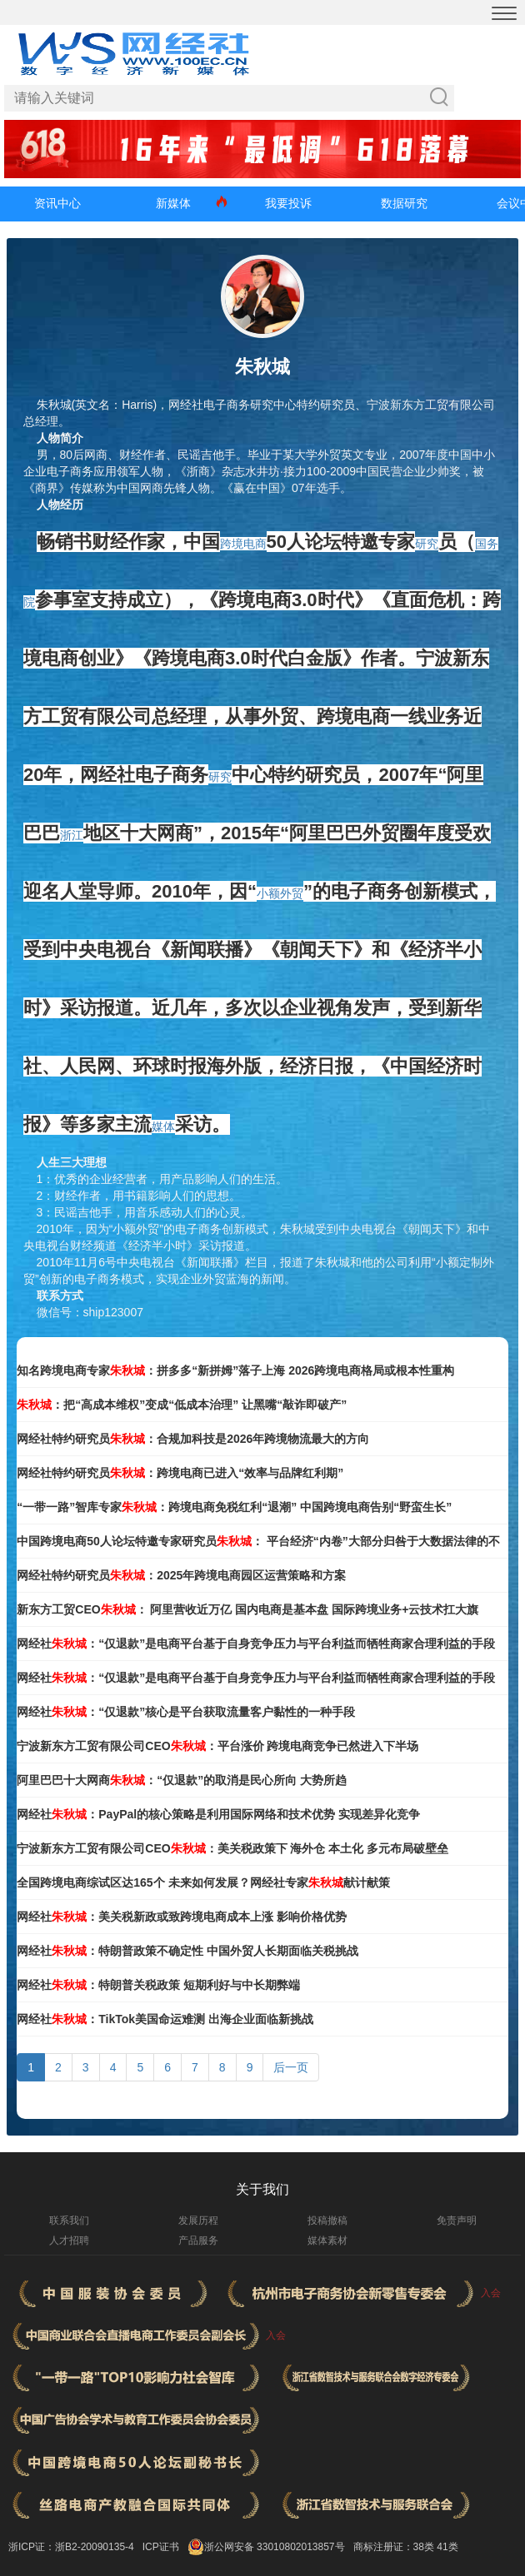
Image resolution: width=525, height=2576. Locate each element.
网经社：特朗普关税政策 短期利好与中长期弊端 (158, 1985)
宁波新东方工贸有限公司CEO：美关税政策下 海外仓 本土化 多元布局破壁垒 (232, 1848)
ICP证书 (160, 2547)
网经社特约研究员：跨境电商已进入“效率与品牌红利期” (180, 1472)
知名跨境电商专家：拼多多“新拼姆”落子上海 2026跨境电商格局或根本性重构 (235, 1370)
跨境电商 (243, 543)
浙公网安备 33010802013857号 (274, 2547)
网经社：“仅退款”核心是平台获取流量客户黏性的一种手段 (186, 1711)
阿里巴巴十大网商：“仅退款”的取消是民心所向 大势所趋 (182, 1780)
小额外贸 (280, 893)
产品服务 (198, 2240)
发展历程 (198, 2220)
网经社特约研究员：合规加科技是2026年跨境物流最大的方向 (193, 1438)
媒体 (163, 1126)
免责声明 (457, 2220)
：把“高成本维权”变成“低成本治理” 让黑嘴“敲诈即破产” (182, 1404)
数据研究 (404, 203)
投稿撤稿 (328, 2220)
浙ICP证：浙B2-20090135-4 (71, 2547)
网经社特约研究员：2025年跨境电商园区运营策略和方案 (181, 1575)
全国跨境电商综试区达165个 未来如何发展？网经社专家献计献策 (203, 1882)
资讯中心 (57, 203)
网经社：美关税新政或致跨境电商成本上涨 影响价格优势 (182, 1916)
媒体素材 (328, 2240)
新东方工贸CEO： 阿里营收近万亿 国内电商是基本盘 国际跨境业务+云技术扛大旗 (247, 1609)
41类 (447, 2547)
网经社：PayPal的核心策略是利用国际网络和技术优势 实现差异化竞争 (218, 1814)
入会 (491, 2293)
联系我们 (69, 2220)
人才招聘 (69, 2240)
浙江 (71, 835)
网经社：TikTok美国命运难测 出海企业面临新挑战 (165, 2019)
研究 (426, 543)
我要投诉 (288, 203)
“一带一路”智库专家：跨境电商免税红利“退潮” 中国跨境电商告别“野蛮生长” (234, 1507)
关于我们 (262, 2189)
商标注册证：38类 (395, 2547)
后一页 (290, 2067)
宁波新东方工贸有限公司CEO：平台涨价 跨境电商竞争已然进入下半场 (217, 1746)
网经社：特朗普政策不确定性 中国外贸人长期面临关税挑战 (187, 1950)
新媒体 (173, 203)
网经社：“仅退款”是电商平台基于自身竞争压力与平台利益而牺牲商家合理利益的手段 (256, 1643)
